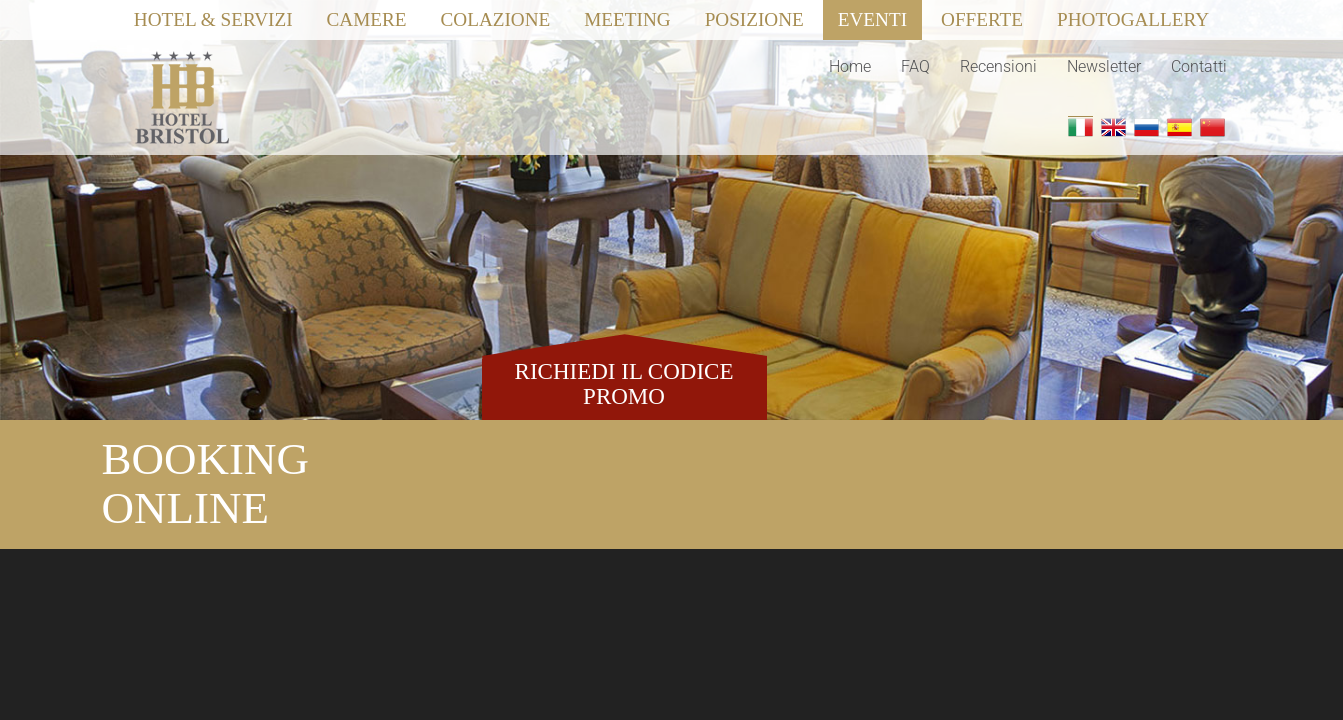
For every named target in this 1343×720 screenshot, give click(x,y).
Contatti (1199, 66)
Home (850, 66)
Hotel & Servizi (213, 19)
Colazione (496, 19)
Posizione (754, 19)
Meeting (627, 19)
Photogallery (1133, 19)
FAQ (915, 66)
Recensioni (998, 66)
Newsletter (1104, 66)
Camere (367, 19)
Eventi (872, 19)
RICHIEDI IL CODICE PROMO (624, 384)
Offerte (982, 19)
